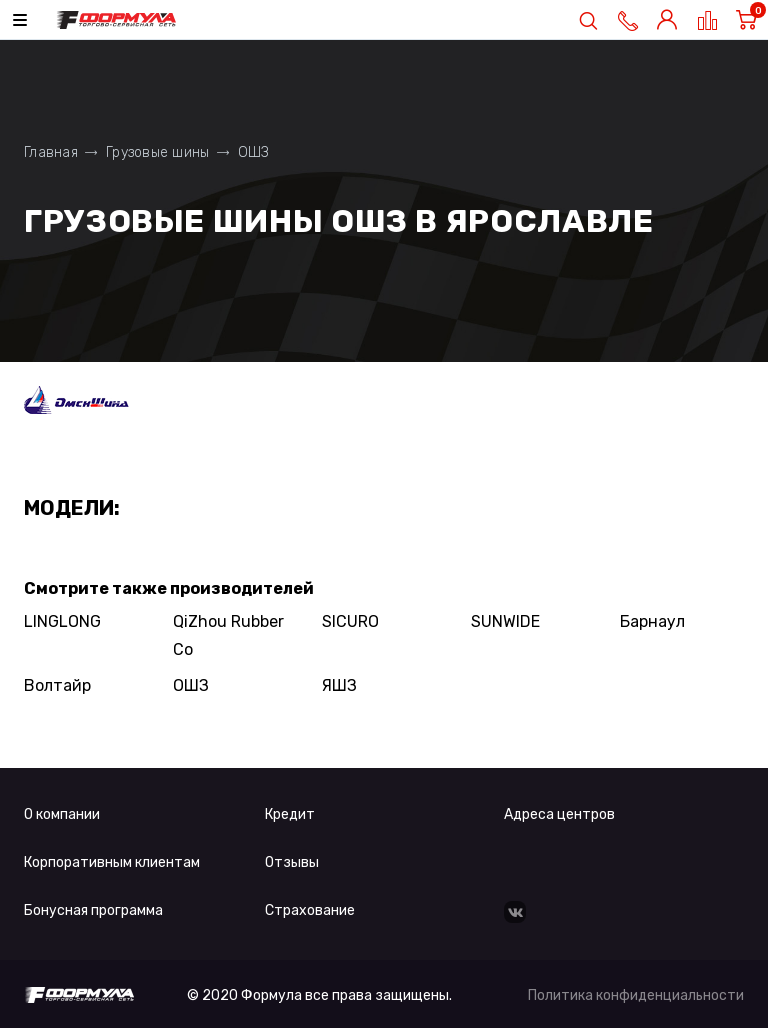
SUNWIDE (505, 621)
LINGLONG (62, 621)
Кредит (290, 814)
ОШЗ (191, 685)
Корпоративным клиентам (112, 862)
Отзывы (292, 862)
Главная (51, 152)
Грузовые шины (158, 152)
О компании (62, 814)
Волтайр (57, 685)
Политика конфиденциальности (636, 995)
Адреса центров (559, 814)
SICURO (350, 621)
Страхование (310, 910)
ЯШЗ (339, 685)
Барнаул (652, 621)
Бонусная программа (93, 910)
